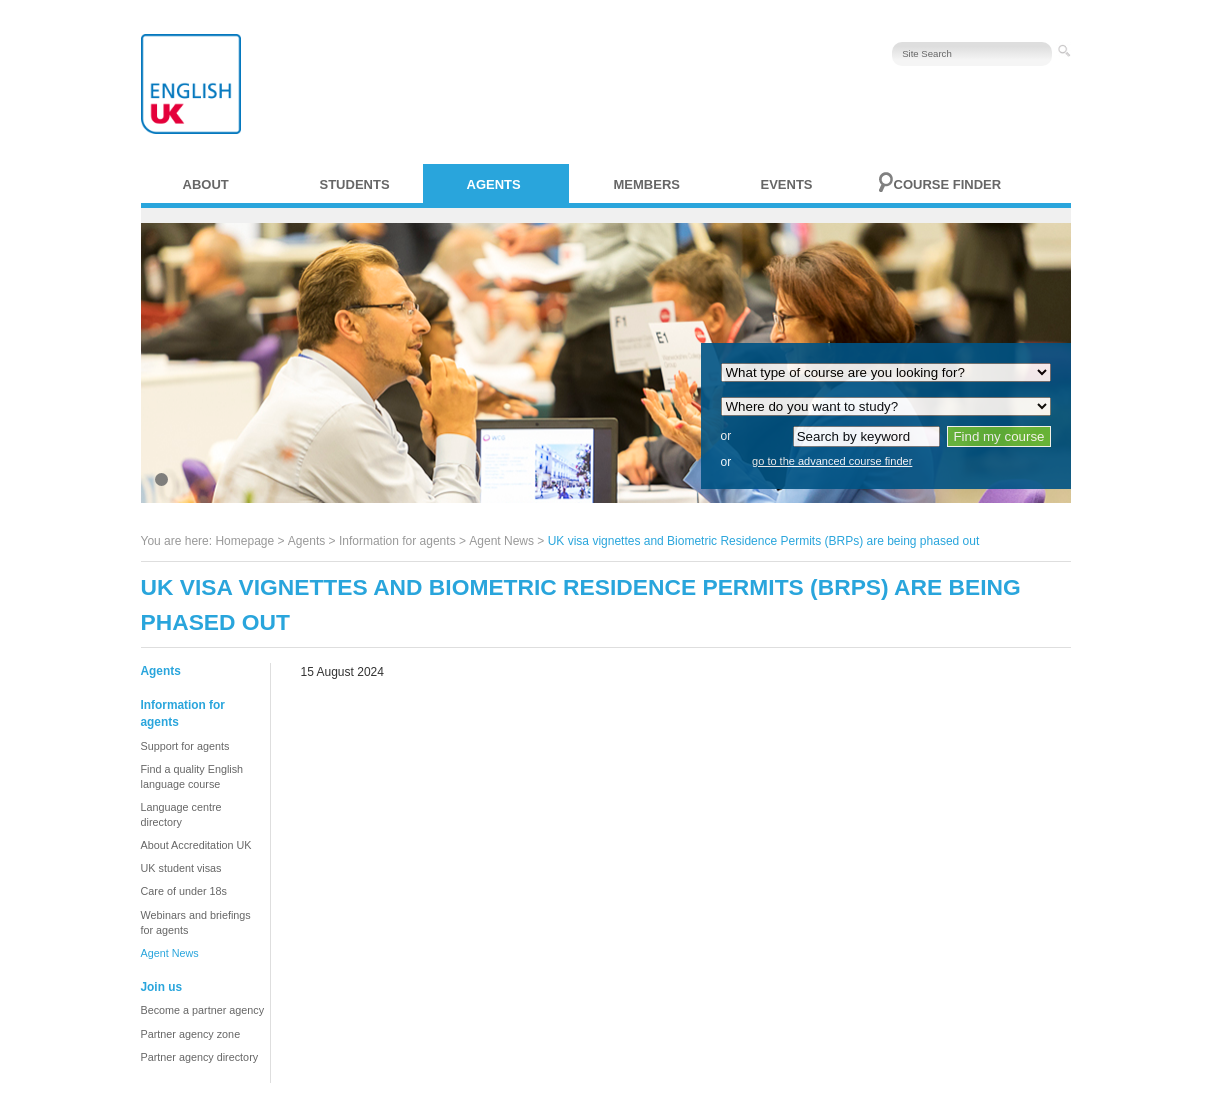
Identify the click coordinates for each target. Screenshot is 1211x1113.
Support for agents (185, 746)
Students (355, 184)
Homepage (244, 541)
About (206, 184)
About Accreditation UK (196, 845)
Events (787, 184)
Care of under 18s (184, 891)
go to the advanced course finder (832, 461)
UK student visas (181, 868)
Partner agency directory (200, 1057)
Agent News (501, 541)
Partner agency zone (191, 1034)
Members (647, 184)
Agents (494, 184)
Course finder (948, 184)
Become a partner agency (203, 1010)
